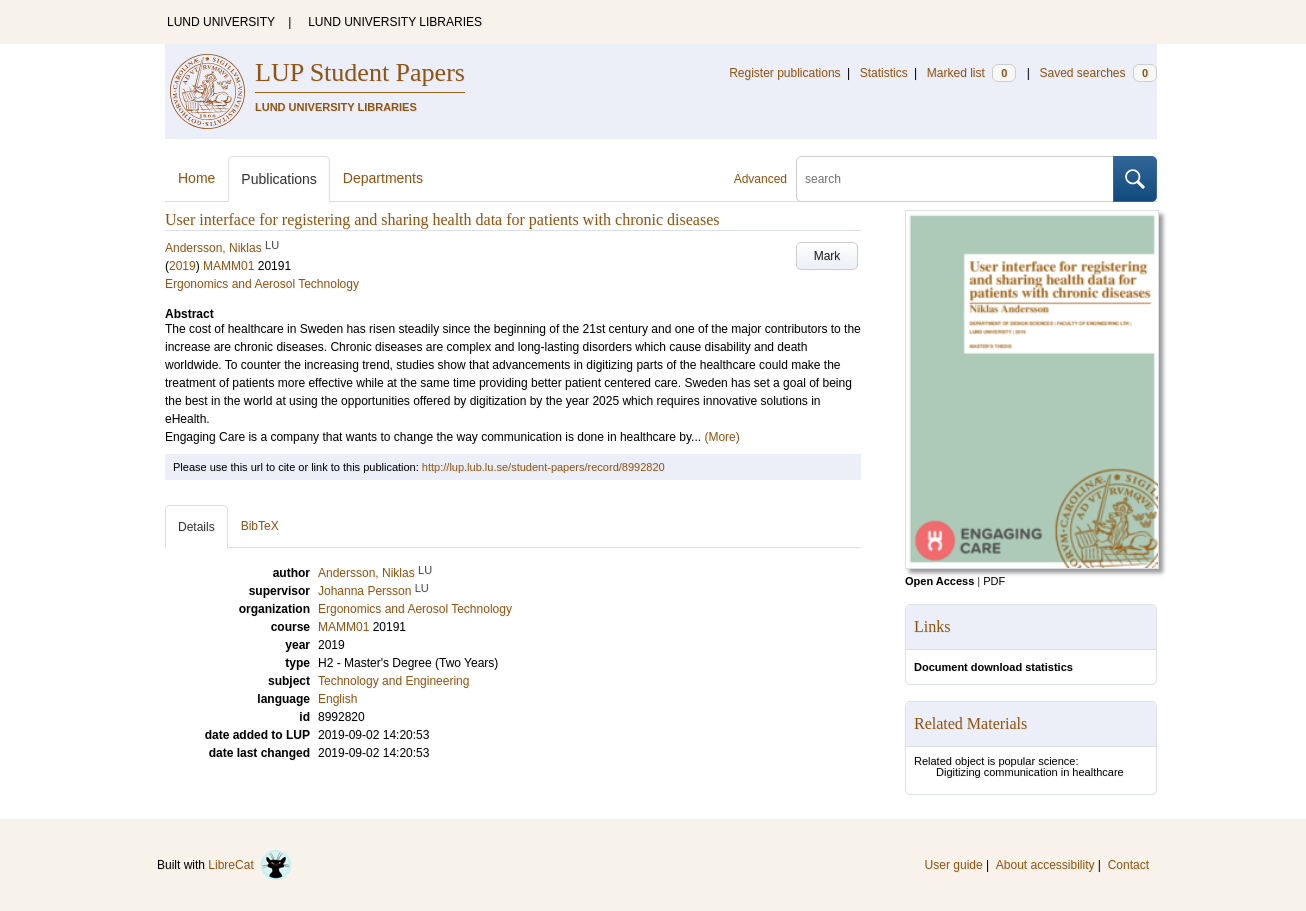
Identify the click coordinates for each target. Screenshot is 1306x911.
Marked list (971, 73)
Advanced (760, 179)
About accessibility (1045, 865)
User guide (954, 865)
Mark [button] (827, 256)
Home (196, 178)
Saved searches (1098, 73)
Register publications (784, 73)
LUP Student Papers (360, 72)
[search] (955, 179)
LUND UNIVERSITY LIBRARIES (395, 22)
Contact (1128, 865)
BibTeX (260, 526)
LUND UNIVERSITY (221, 22)
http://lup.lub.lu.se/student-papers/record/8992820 (543, 467)
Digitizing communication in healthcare (1030, 772)
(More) (721, 437)
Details (196, 527)
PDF (994, 581)
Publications (279, 179)
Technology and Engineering (393, 681)
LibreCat (250, 865)
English (337, 699)
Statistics (884, 73)
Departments (383, 178)
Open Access (939, 581)
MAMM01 (228, 266)
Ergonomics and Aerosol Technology (262, 284)
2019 (182, 266)
